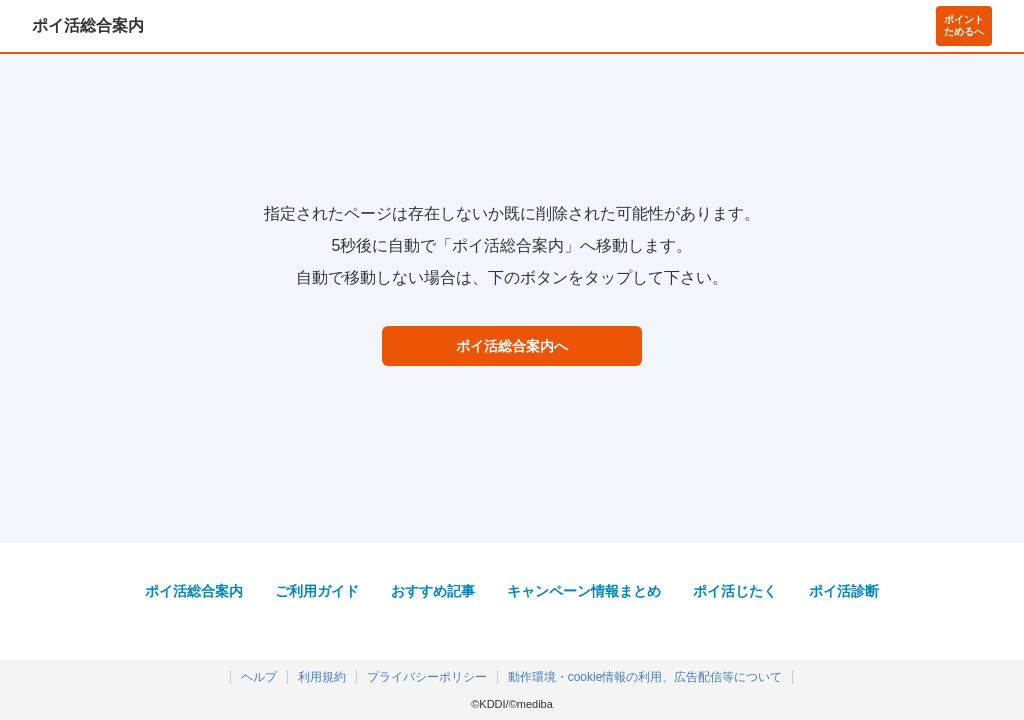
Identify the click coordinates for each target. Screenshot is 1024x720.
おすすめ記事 (433, 591)
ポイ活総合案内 (88, 25)
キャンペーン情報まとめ (584, 591)
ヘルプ (259, 677)
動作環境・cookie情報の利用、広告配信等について (645, 677)
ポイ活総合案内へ (512, 346)
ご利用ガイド (317, 591)
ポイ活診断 (844, 591)
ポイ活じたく (735, 591)
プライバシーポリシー (427, 677)
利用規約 (322, 677)
